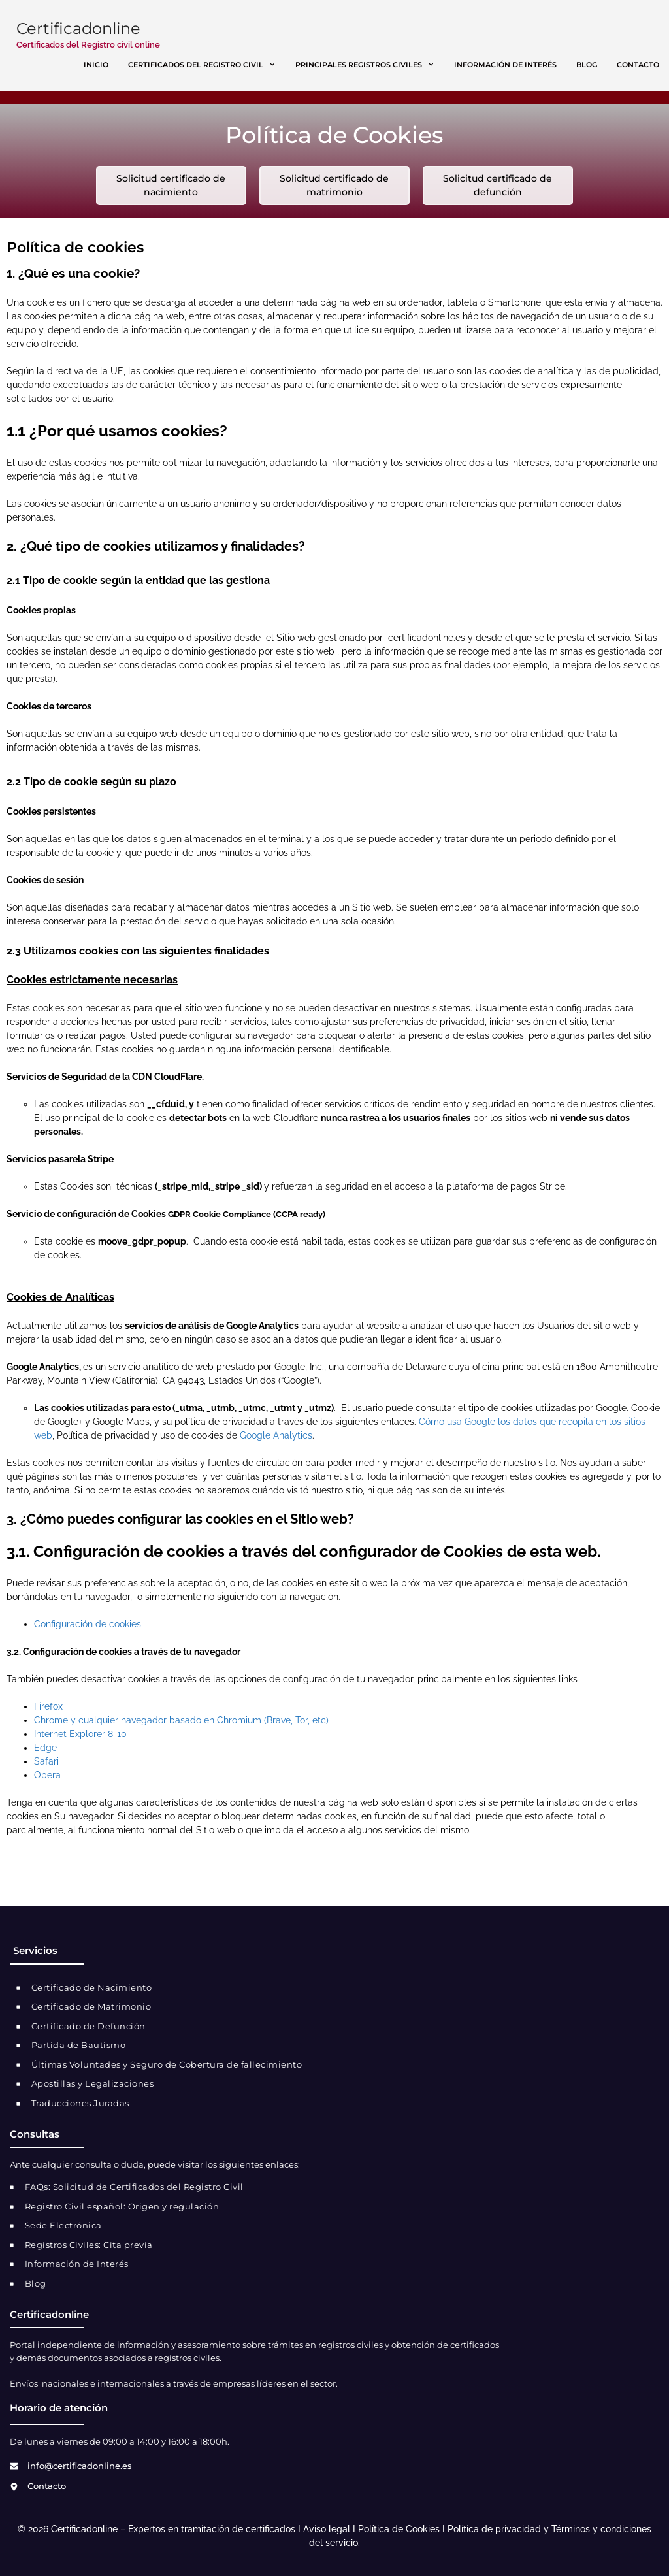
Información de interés (505, 64)
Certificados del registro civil (207, 65)
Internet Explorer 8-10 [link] (80, 1734)
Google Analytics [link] (276, 1435)
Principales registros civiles (369, 65)
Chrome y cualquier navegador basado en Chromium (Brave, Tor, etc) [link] (181, 1720)
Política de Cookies (399, 2529)
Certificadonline (78, 28)
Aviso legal (326, 2529)
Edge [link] (45, 1747)
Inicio (96, 64)
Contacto (638, 64)
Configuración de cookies (87, 1624)
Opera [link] (47, 1775)
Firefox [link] (48, 1706)
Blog (586, 64)
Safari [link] (46, 1761)
